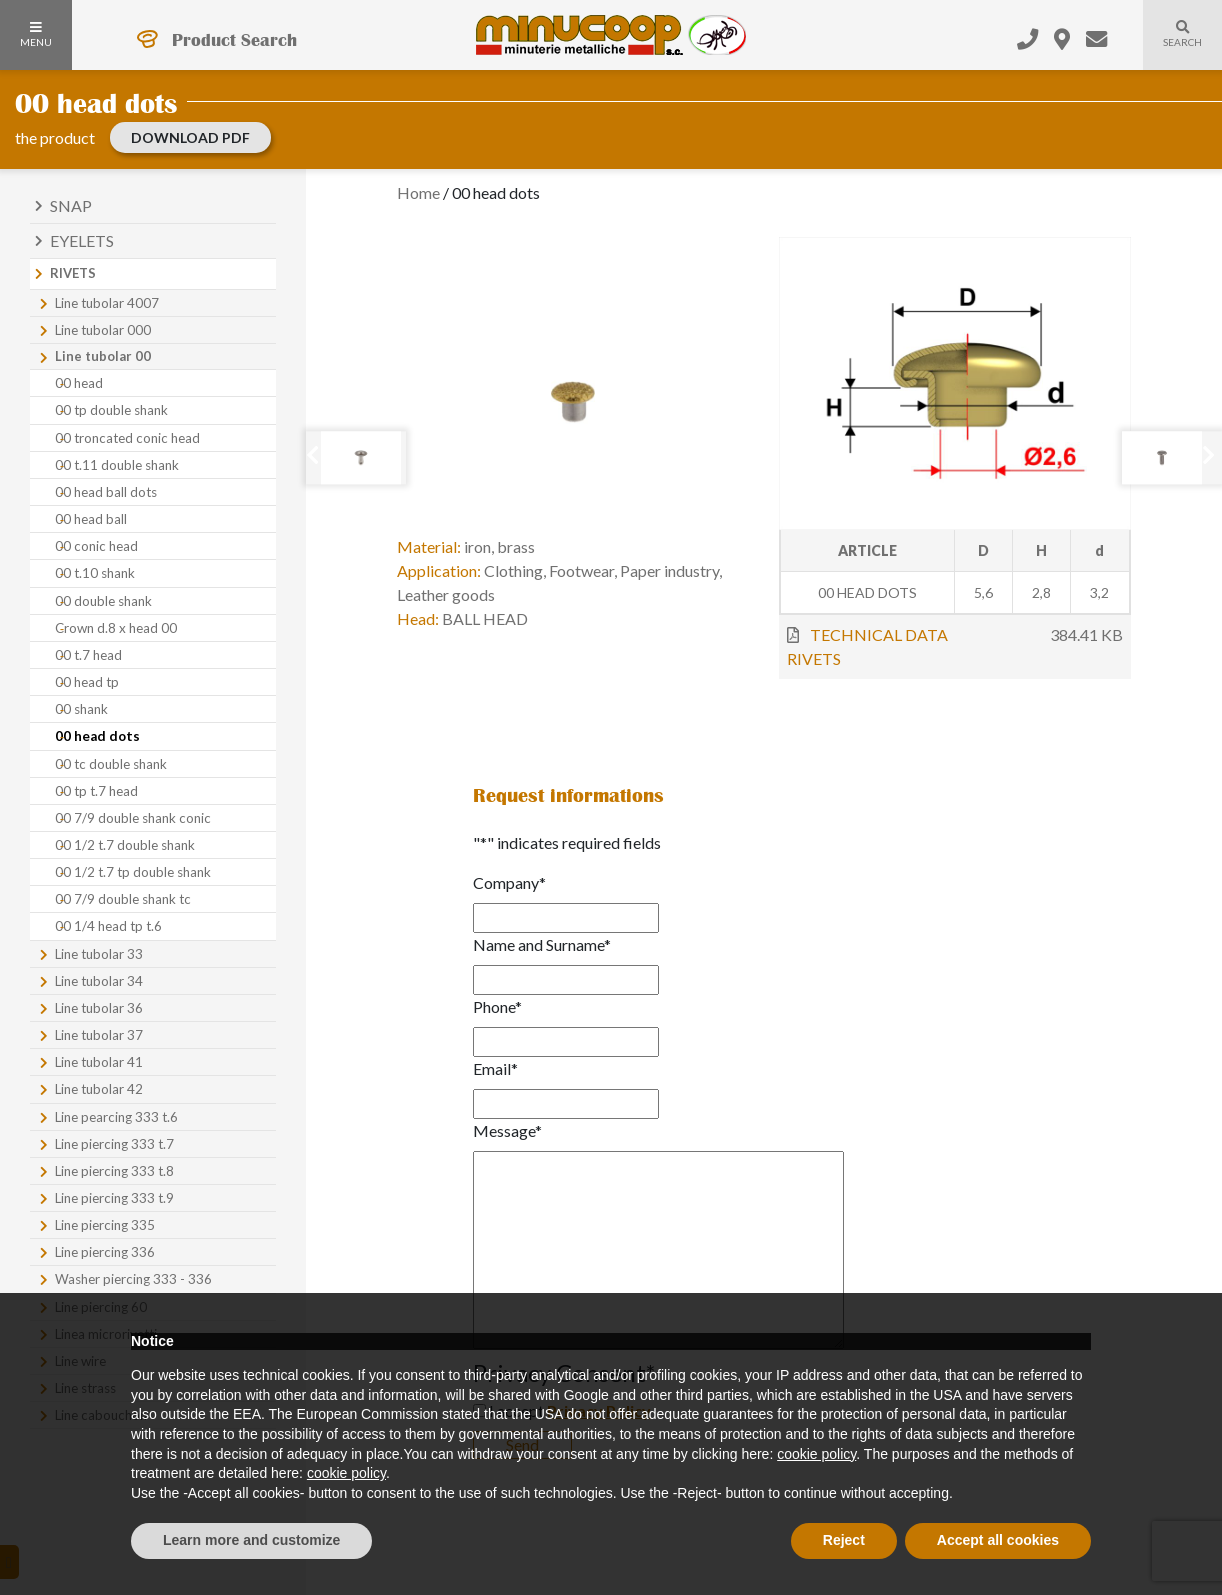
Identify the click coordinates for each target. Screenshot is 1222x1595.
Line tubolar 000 (103, 330)
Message (507, 1130)
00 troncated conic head (127, 438)
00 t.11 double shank (117, 465)
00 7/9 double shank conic (133, 818)
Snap (71, 205)
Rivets (73, 273)
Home (418, 192)
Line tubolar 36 (99, 1008)
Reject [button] (844, 1540)
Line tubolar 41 (99, 1062)
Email (495, 1068)
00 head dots (97, 736)
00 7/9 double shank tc (123, 899)
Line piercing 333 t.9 (114, 1198)
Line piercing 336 (105, 1252)
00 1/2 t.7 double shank (125, 845)
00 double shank (103, 601)
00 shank (81, 709)
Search (1172, 46)
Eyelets (82, 240)
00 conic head (96, 546)
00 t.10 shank (95, 573)
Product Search (234, 40)
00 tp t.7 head (96, 791)
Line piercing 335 (105, 1225)
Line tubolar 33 (99, 954)
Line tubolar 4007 (107, 303)
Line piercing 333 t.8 (114, 1171)
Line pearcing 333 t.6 (116, 1117)
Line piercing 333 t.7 (114, 1144)
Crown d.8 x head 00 (116, 628)
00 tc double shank (111, 764)
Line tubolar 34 (99, 981)
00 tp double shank (111, 410)
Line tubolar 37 (99, 1035)
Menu (36, 35)
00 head (79, 383)
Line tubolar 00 (103, 356)
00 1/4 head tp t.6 (108, 926)
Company (509, 882)
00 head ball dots (106, 492)
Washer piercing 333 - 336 (133, 1279)
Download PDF (190, 137)
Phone (497, 1006)
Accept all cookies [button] (998, 1540)
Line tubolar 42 (99, 1089)
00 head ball (91, 519)
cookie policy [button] (816, 1454)
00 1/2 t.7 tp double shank (133, 872)
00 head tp (87, 682)
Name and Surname (542, 944)
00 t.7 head (88, 655)
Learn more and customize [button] (251, 1540)
